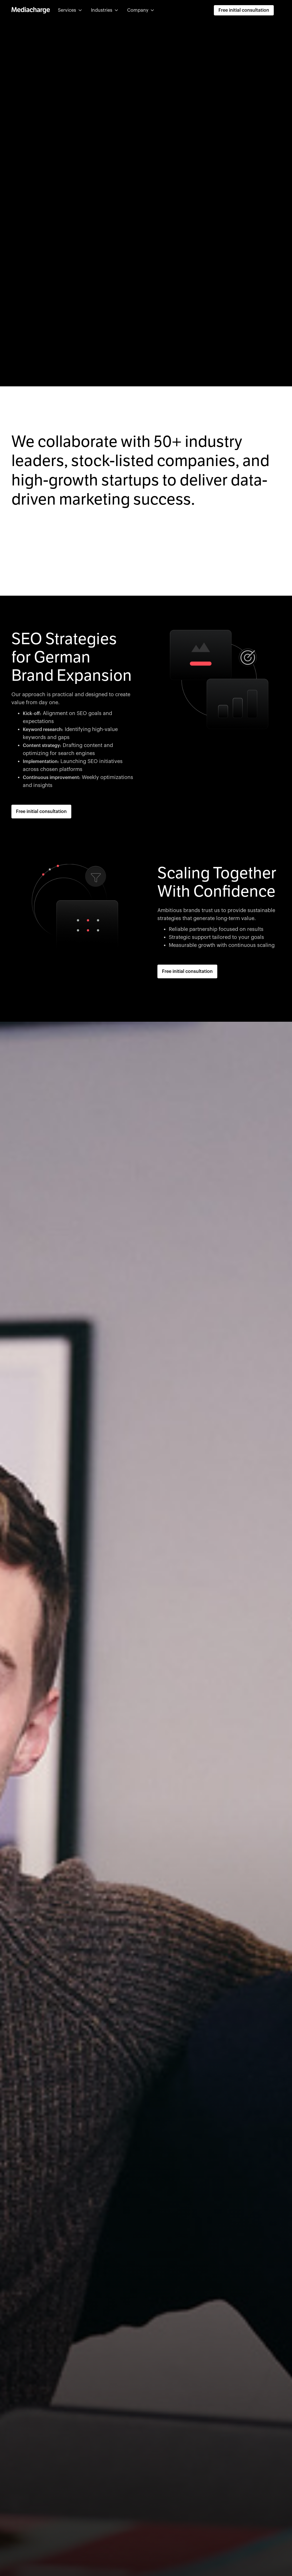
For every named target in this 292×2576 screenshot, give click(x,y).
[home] (30, 10)
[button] (69, 10)
